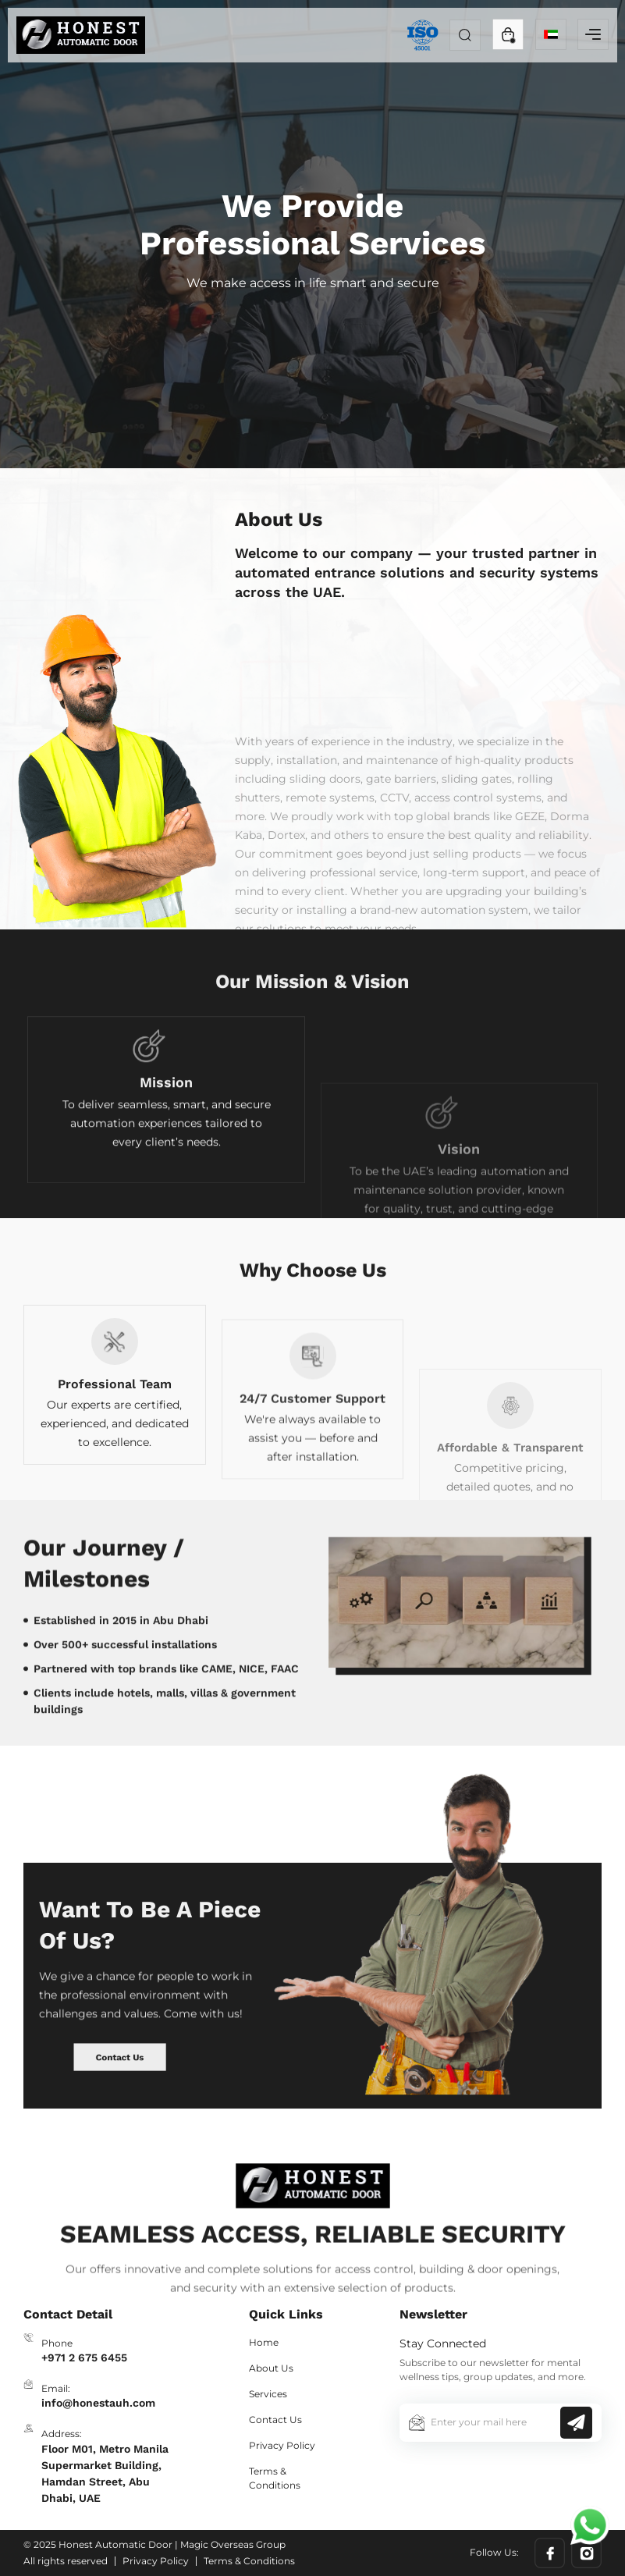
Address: (61, 2433)
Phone (57, 2343)
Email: (55, 2388)
